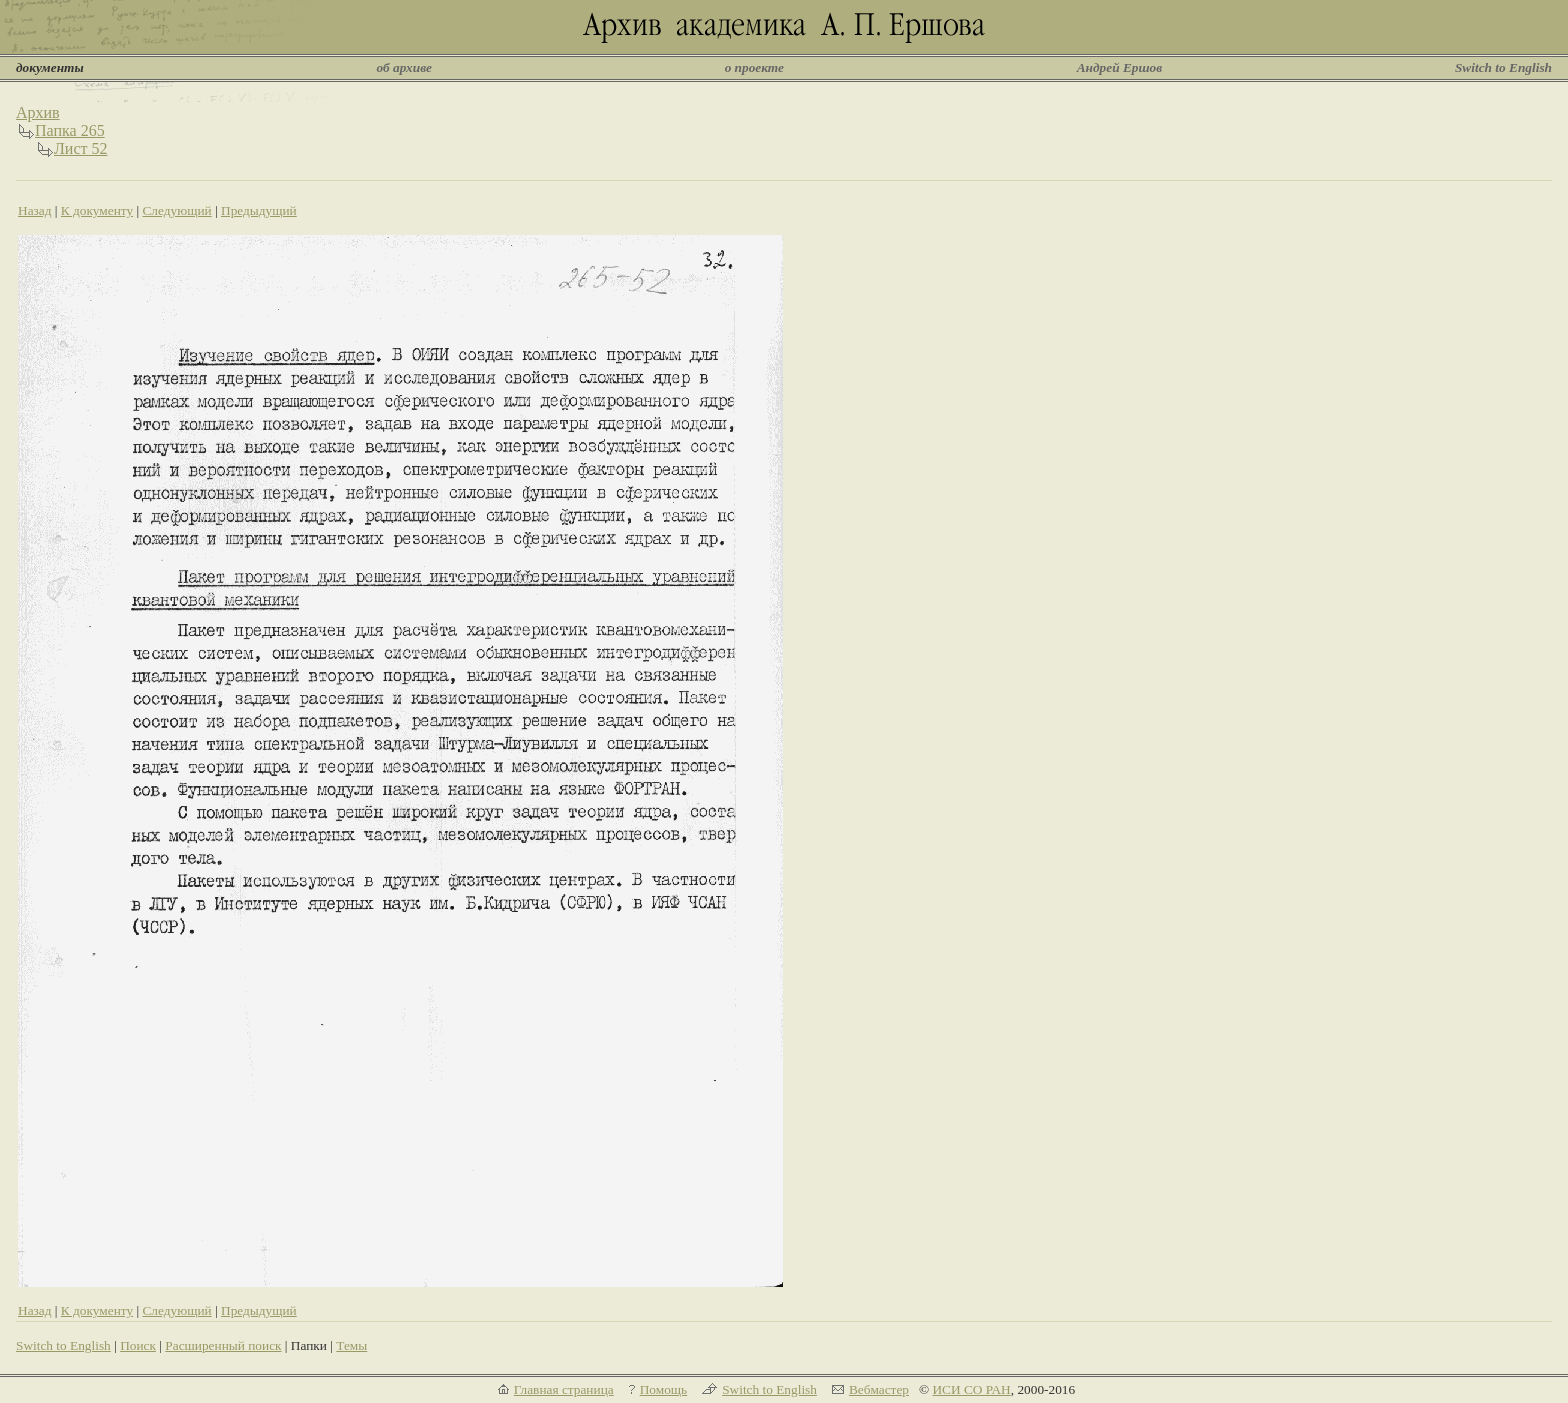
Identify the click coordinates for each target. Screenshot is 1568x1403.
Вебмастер (879, 1389)
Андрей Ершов (1120, 67)
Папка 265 (70, 130)
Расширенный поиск (223, 1345)
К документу (97, 210)
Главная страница (564, 1389)
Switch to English (1503, 67)
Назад (35, 210)
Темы (351, 1345)
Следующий (176, 210)
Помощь (663, 1389)
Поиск (138, 1345)
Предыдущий (259, 210)
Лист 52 (81, 148)
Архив (38, 112)
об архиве (404, 67)
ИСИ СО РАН (971, 1389)
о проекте (754, 67)
